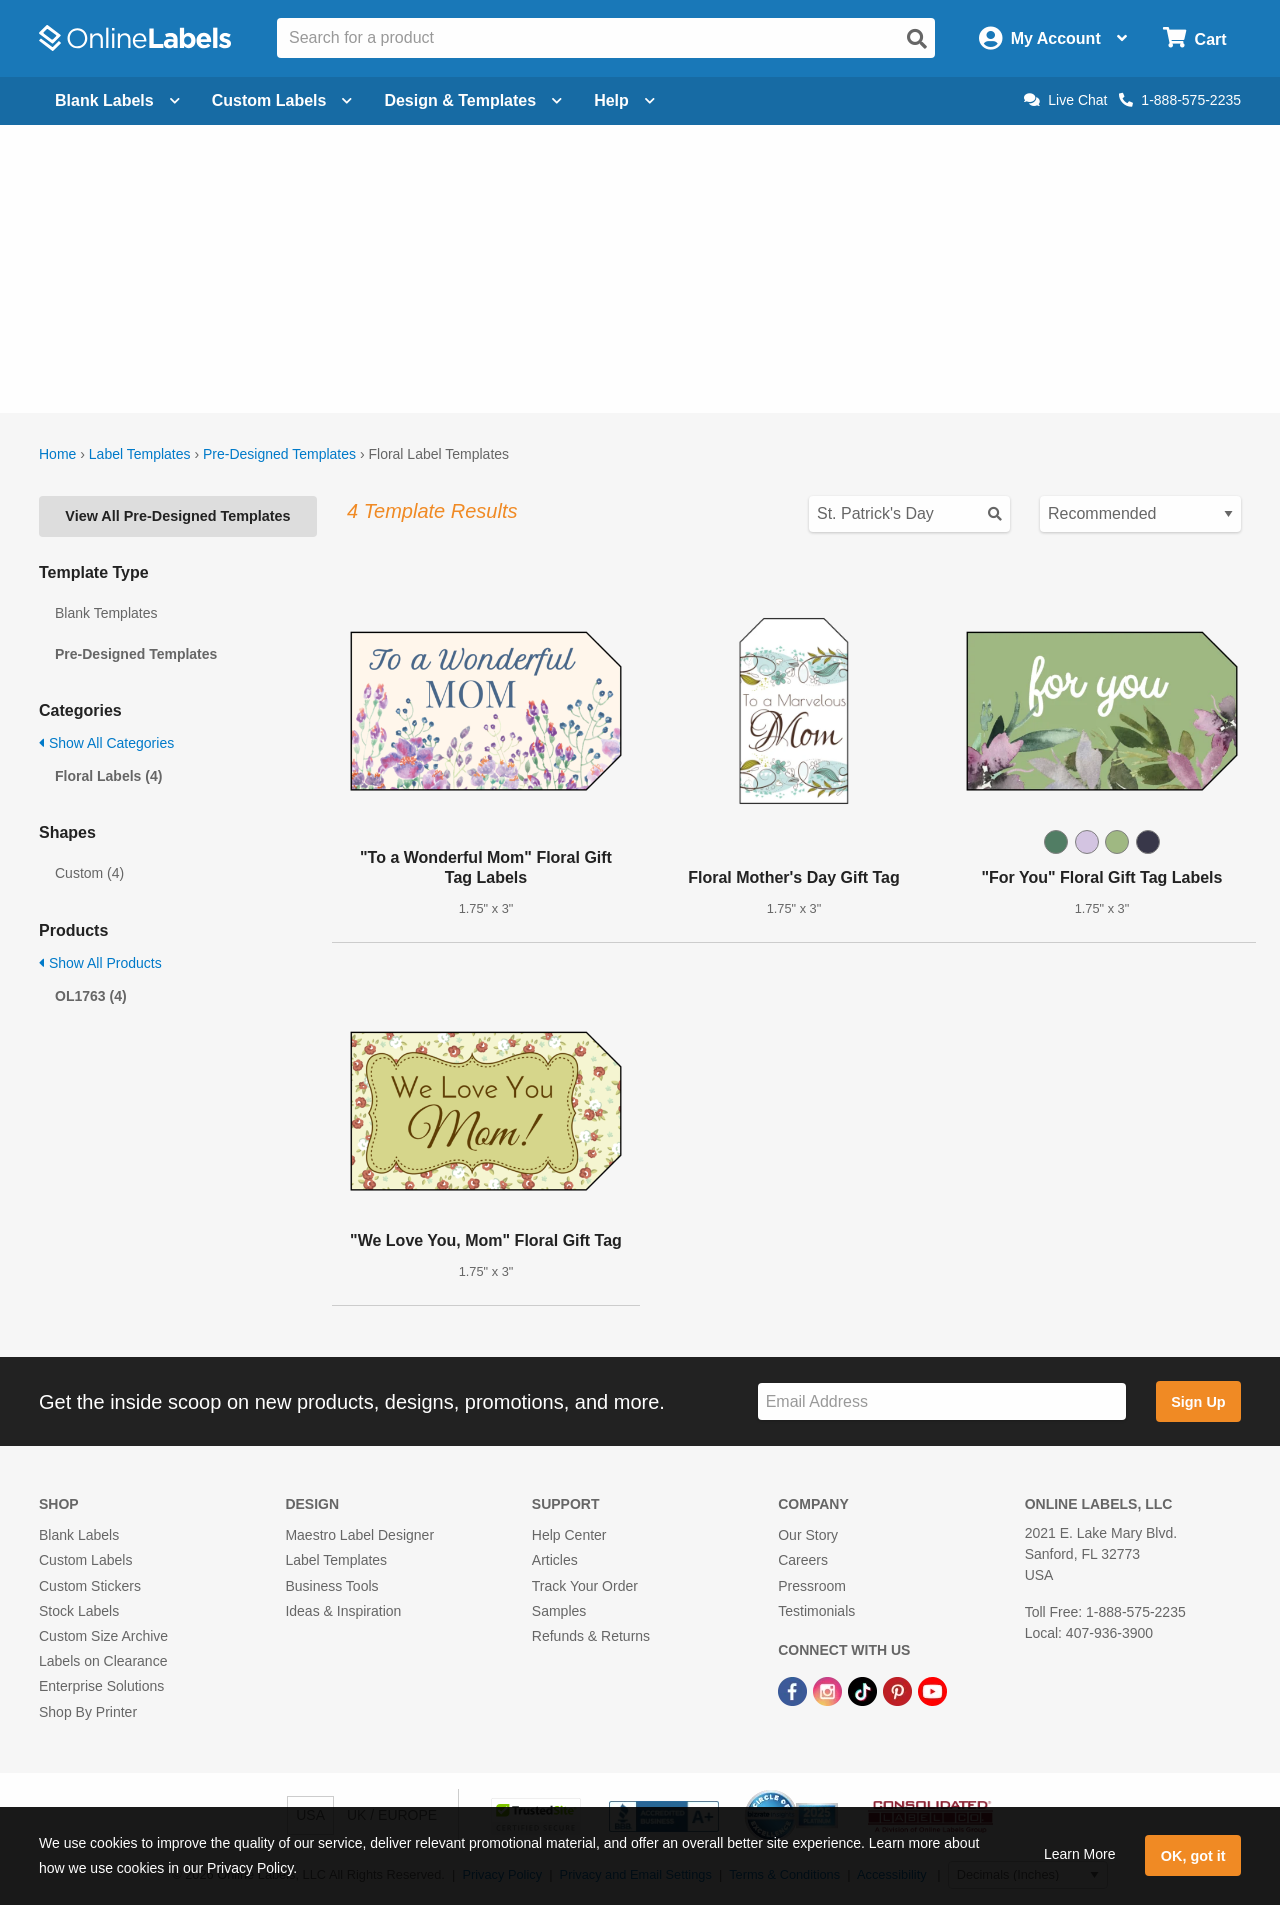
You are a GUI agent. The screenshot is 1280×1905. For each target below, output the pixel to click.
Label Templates (140, 454)
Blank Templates (106, 613)
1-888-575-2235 (1180, 100)
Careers (803, 1560)
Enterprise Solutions (101, 1686)
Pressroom (812, 1586)
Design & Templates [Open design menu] (473, 100)
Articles (555, 1560)
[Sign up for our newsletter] (942, 1401)
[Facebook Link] (794, 1690)
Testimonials (816, 1611)
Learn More (1080, 1854)
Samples (559, 1611)
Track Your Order (585, 1586)
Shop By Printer (88, 1712)
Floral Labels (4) (108, 776)
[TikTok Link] (864, 1690)
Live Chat (1065, 100)
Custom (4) (89, 873)
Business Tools (331, 1586)
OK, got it (1193, 1856)
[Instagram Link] (829, 1690)
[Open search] (917, 39)
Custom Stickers (90, 1586)
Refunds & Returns (591, 1636)
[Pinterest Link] (899, 1690)
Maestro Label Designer (359, 1535)
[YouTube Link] (932, 1690)
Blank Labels (79, 1535)
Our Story (808, 1535)
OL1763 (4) (91, 996)
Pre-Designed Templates (279, 454)
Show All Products (100, 963)
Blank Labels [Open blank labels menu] (117, 100)
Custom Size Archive (103, 1636)
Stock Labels (79, 1611)
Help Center (569, 1535)
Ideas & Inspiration (343, 1611)
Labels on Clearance (103, 1661)
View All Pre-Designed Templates (177, 516)
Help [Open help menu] (624, 100)
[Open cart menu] (1194, 38)
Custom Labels (85, 1560)
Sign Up (1198, 1402)
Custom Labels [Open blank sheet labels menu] (282, 100)
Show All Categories (106, 743)
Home (57, 454)
